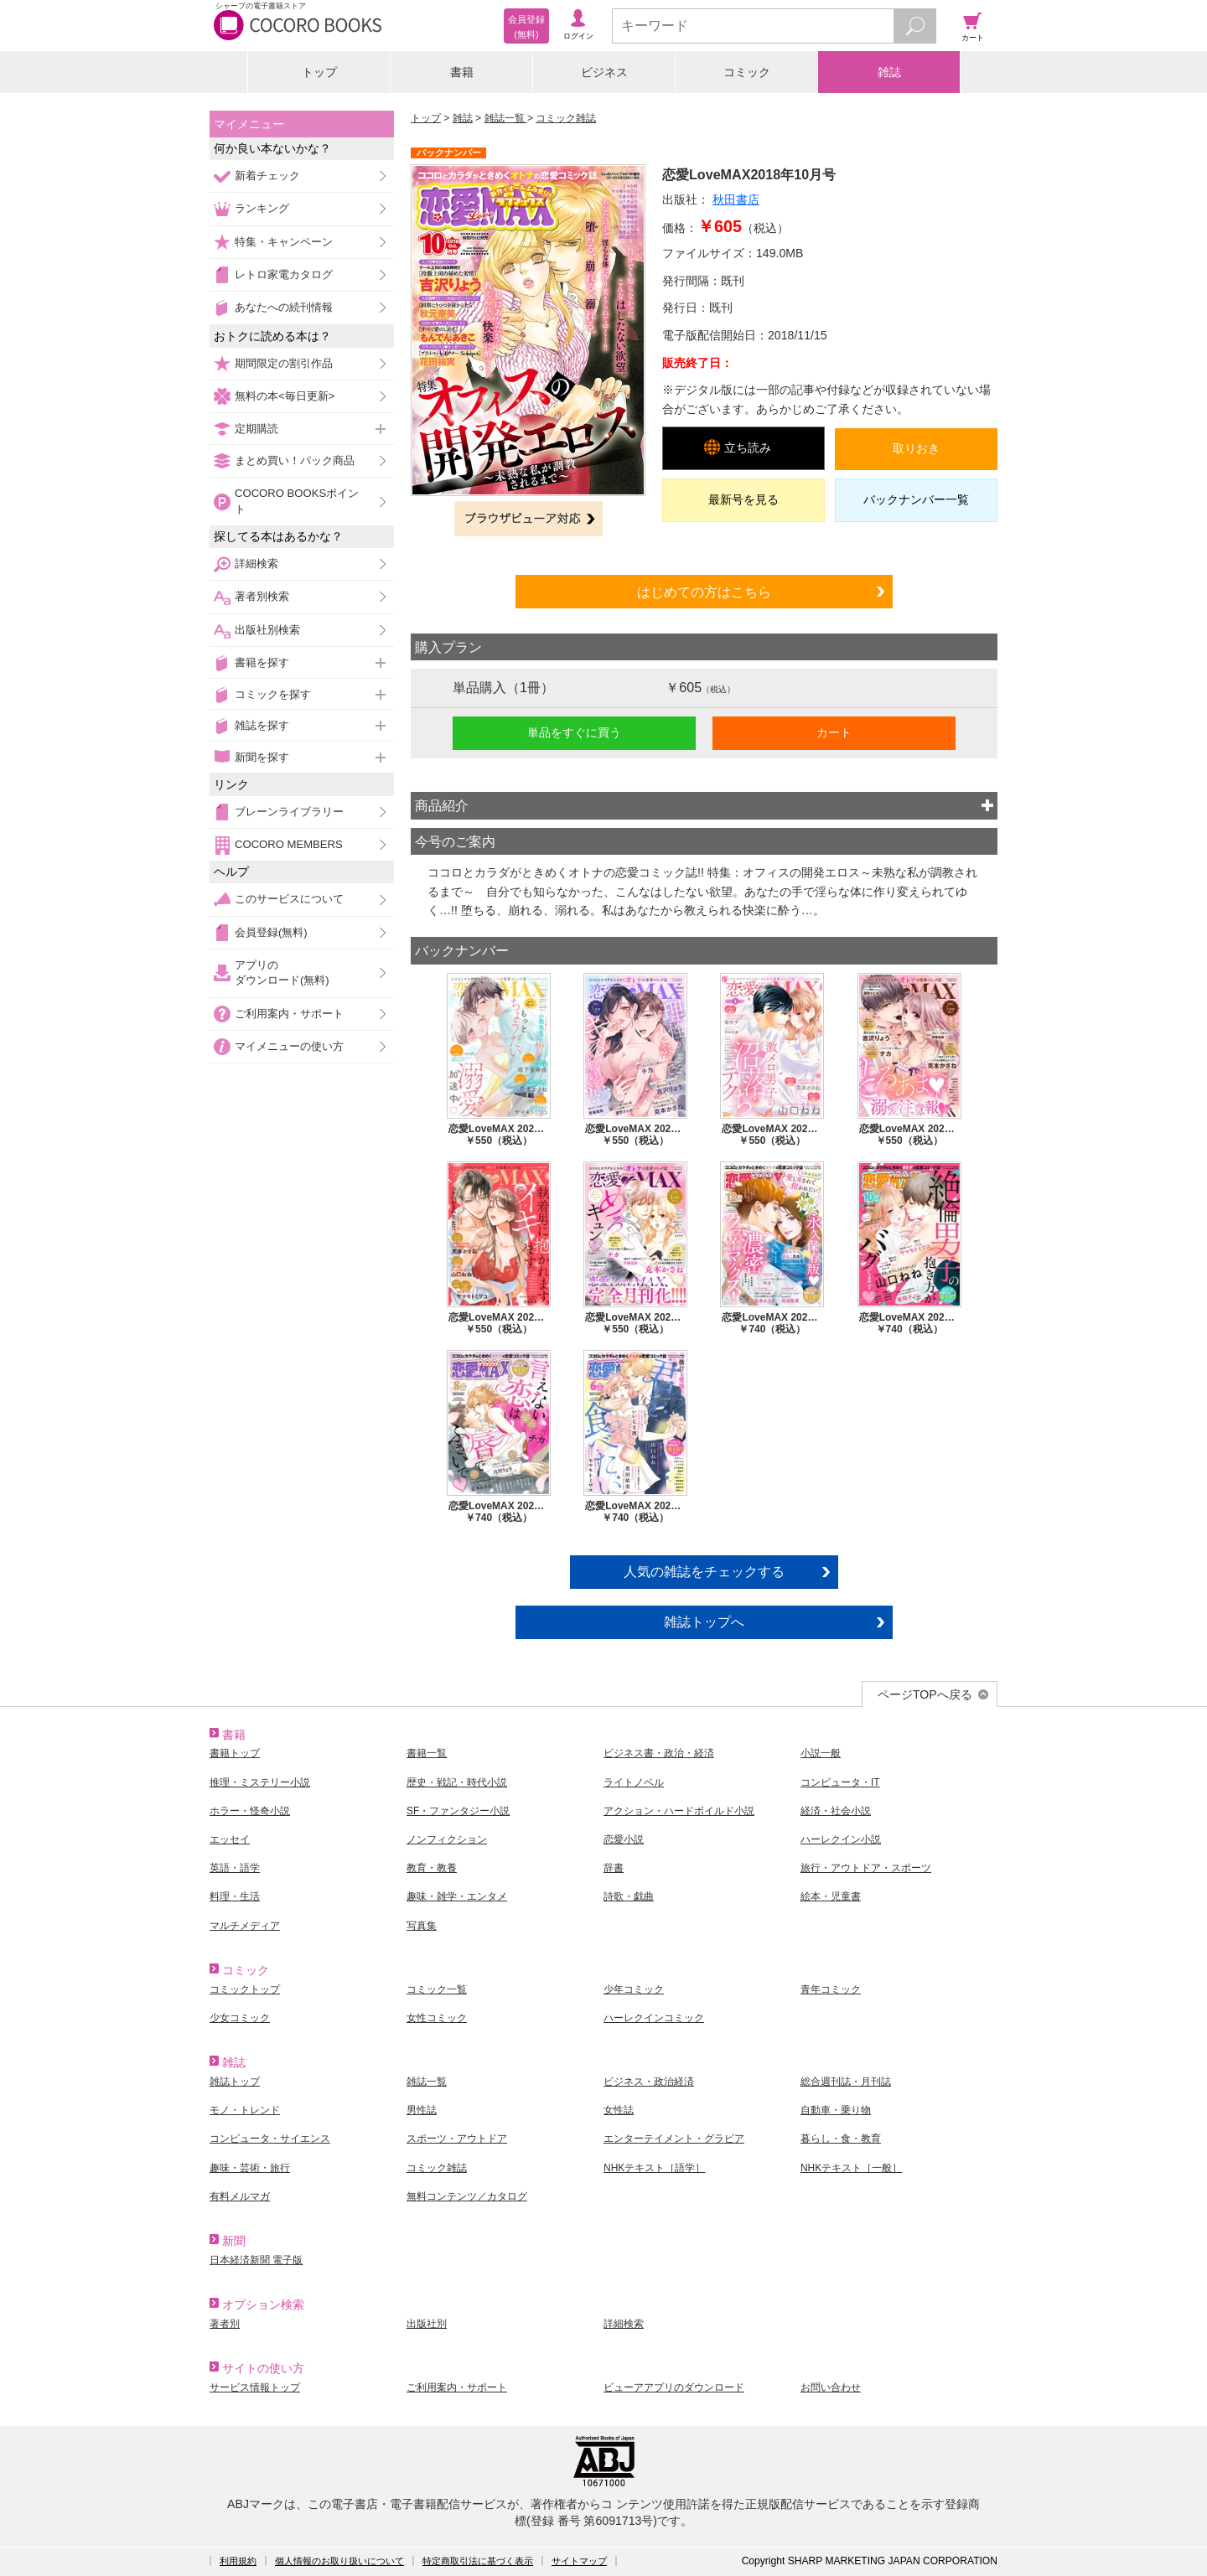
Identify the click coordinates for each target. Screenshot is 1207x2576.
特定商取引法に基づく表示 (477, 2561)
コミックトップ (245, 1989)
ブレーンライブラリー (289, 811)
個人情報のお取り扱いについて (339, 2561)
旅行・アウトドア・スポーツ (865, 1868)
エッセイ (230, 1839)
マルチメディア (245, 1926)
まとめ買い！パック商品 (295, 460)
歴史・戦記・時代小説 (457, 1782)
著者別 (225, 2324)
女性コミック (437, 2018)
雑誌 (889, 72)
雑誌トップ (235, 2081)
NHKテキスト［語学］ (654, 2168)
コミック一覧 (437, 1989)
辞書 (614, 1868)
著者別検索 (262, 596)
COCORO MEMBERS (289, 844)
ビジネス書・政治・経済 (659, 1753)
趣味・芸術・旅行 (250, 2168)
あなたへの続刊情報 (284, 307)
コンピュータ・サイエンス (270, 2138)
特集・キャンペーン (284, 241)
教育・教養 (432, 1868)
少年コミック (634, 1989)
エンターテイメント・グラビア (674, 2138)
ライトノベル (634, 1782)
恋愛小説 (624, 1839)
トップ (319, 72)
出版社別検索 (267, 629)
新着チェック (267, 175)
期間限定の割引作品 (284, 363)
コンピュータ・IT (840, 1782)
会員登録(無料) (271, 932)
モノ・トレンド (245, 2110)
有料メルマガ (240, 2196)
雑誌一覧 (505, 118)
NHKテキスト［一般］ (851, 2168)
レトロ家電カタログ (284, 274)
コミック (746, 72)
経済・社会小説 (835, 1811)
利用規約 (238, 2561)
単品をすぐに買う (574, 732)
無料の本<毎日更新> (284, 396)
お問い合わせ (830, 2387)
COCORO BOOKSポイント (297, 501)
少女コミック (240, 2018)
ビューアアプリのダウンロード (674, 2387)
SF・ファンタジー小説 (458, 1811)
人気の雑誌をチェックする (704, 1571)
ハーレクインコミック (654, 2018)
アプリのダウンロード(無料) (282, 972)
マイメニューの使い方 (289, 1046)
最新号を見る (743, 499)
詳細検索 (256, 563)
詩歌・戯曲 (629, 1896)
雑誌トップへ (704, 1621)
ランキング (262, 208)
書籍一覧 (427, 1753)
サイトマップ (579, 2561)
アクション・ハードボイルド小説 (679, 1811)
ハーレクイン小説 (840, 1839)
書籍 (462, 72)
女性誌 (619, 2110)
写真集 (422, 1926)
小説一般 (820, 1753)
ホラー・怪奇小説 (250, 1811)
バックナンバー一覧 (916, 499)
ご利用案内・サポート (289, 1013)
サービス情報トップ (255, 2387)
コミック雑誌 (566, 118)
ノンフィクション (447, 1839)
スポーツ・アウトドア (457, 2138)
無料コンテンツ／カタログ (467, 2196)
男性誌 (422, 2110)
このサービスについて (289, 898)
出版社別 (427, 2324)
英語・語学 (235, 1868)
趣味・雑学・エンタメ (457, 1896)
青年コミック (830, 1989)
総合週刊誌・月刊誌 (845, 2081)
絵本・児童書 (830, 1896)
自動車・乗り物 (835, 2110)
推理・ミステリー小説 (260, 1782)
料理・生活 (235, 1896)
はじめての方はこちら (704, 591)
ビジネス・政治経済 (649, 2081)
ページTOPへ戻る (925, 1694)
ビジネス (604, 72)
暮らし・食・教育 (840, 2138)
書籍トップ (235, 1753)
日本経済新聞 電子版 (256, 2260)
